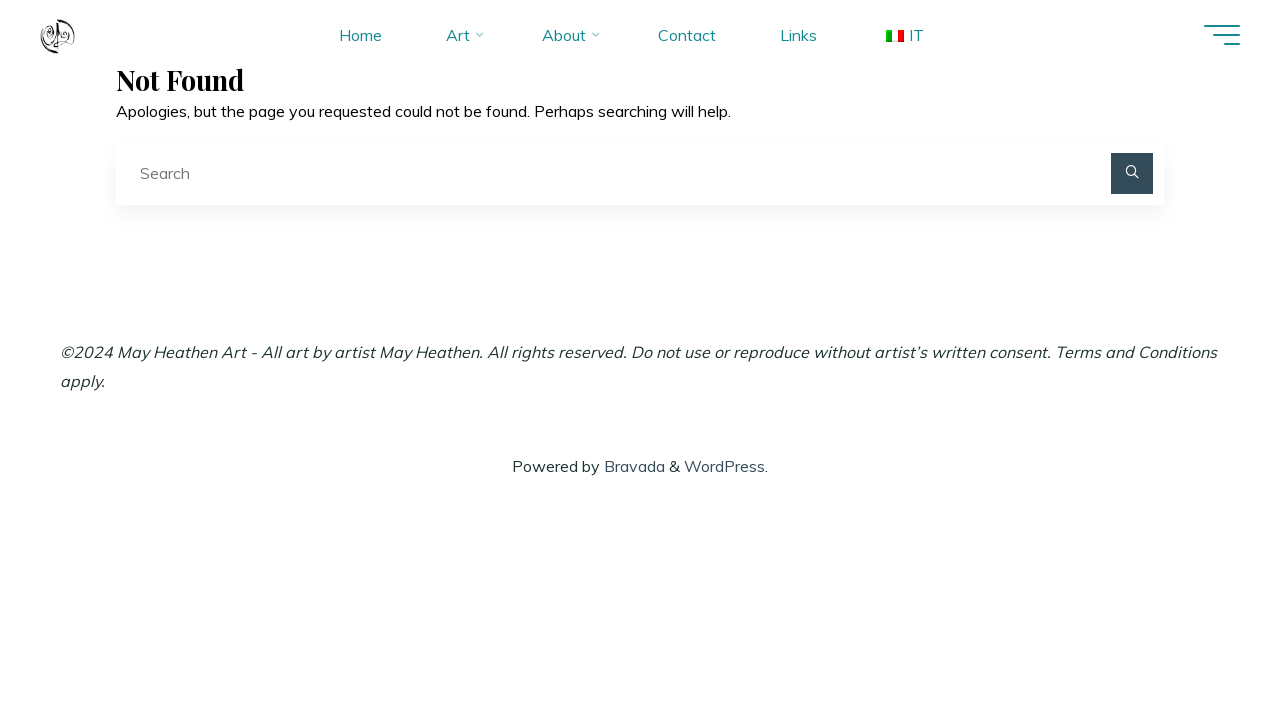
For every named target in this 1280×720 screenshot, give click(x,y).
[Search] (1132, 174)
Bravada (632, 466)
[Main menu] (1222, 35)
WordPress (724, 466)
